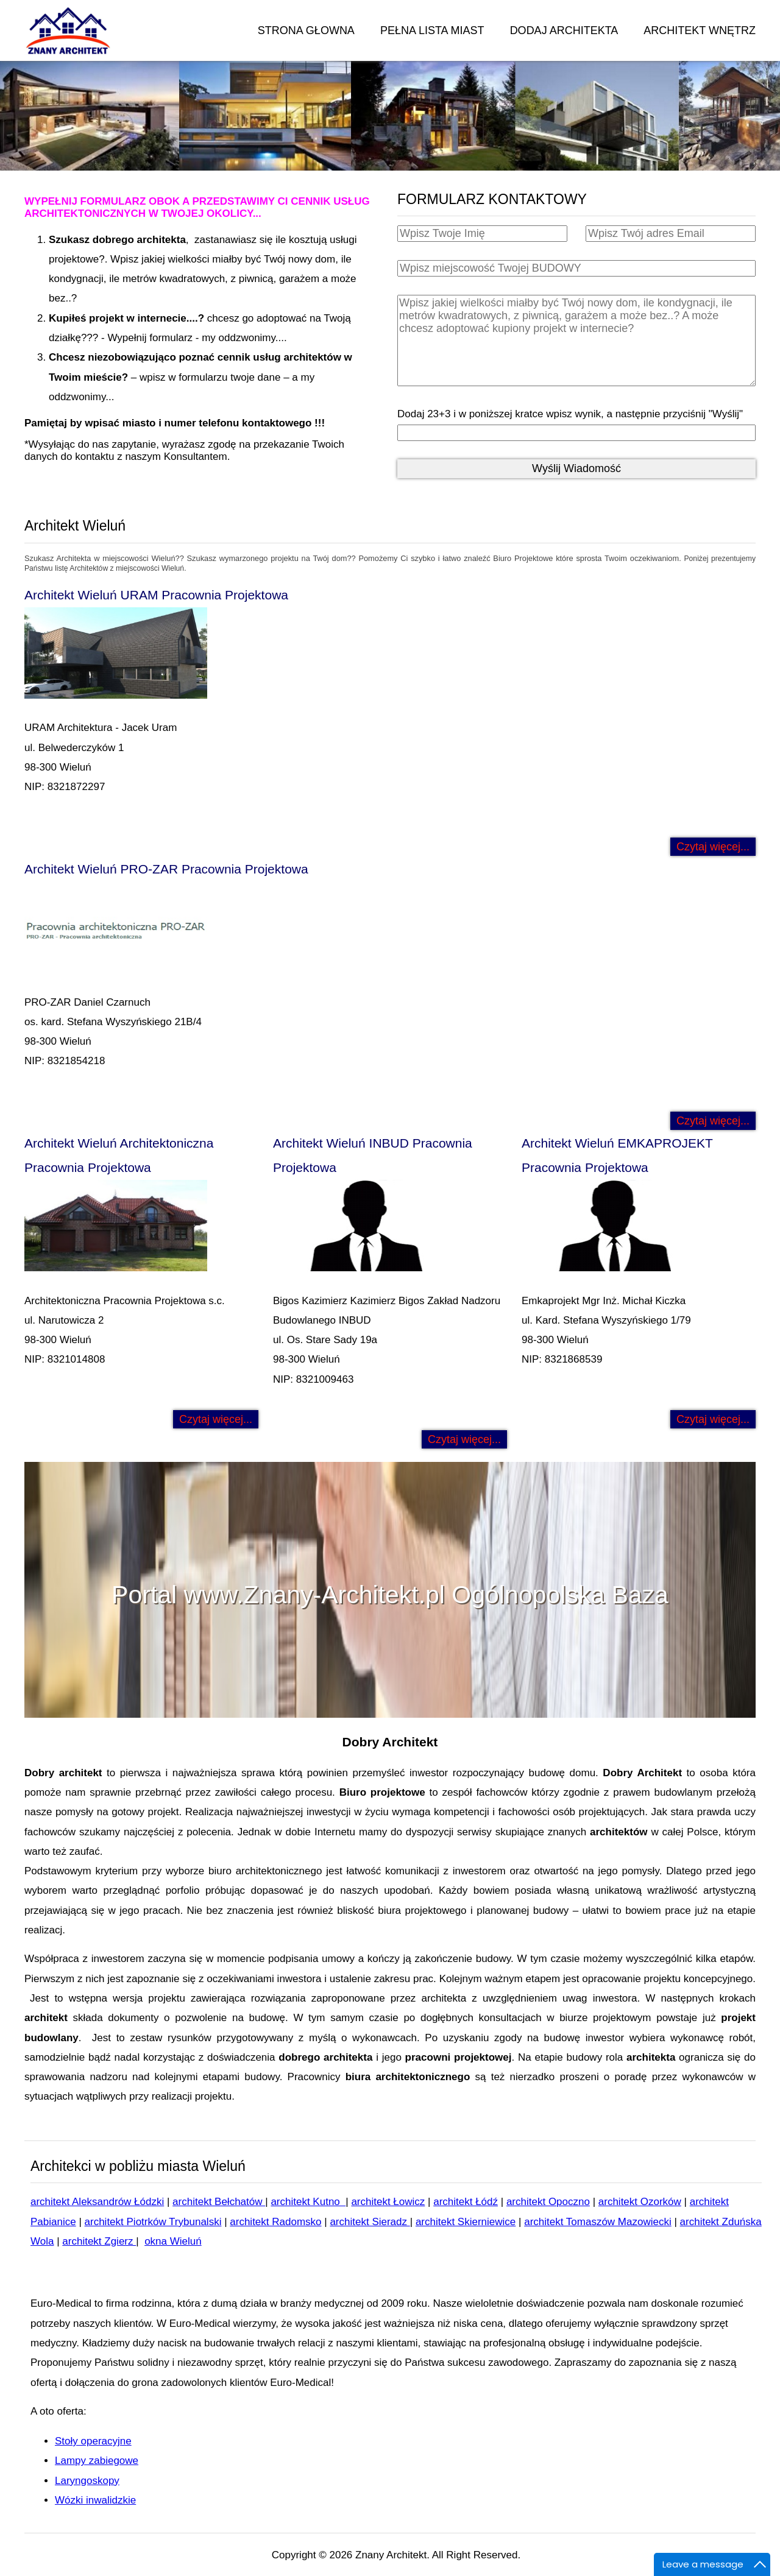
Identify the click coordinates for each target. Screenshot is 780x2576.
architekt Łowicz (388, 2201)
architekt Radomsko (275, 2222)
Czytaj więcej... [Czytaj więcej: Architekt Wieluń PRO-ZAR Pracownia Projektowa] (713, 1121)
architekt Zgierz (99, 2241)
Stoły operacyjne (93, 2441)
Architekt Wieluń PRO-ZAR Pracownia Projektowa (166, 869)
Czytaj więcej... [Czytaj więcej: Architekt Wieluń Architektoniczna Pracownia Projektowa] (215, 1419)
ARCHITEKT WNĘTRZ (700, 30)
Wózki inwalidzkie (95, 2500)
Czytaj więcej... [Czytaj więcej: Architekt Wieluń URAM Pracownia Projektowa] (713, 847)
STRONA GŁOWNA (306, 30)
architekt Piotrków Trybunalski (153, 2222)
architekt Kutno (308, 2201)
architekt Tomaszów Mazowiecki (598, 2222)
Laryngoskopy (87, 2480)
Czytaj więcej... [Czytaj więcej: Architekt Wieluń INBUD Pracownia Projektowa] (464, 1439)
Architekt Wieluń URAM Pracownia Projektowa (156, 595)
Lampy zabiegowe (96, 2460)
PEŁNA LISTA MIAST (432, 30)
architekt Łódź (465, 2201)
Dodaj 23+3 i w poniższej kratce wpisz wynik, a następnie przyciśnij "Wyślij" (570, 414)
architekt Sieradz (370, 2222)
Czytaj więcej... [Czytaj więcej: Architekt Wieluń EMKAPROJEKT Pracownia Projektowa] (713, 1419)
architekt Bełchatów (218, 2201)
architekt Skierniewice (466, 2222)
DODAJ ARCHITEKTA (564, 30)
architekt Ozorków (639, 2201)
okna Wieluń (173, 2241)
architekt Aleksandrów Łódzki (97, 2201)
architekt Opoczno (548, 2201)
